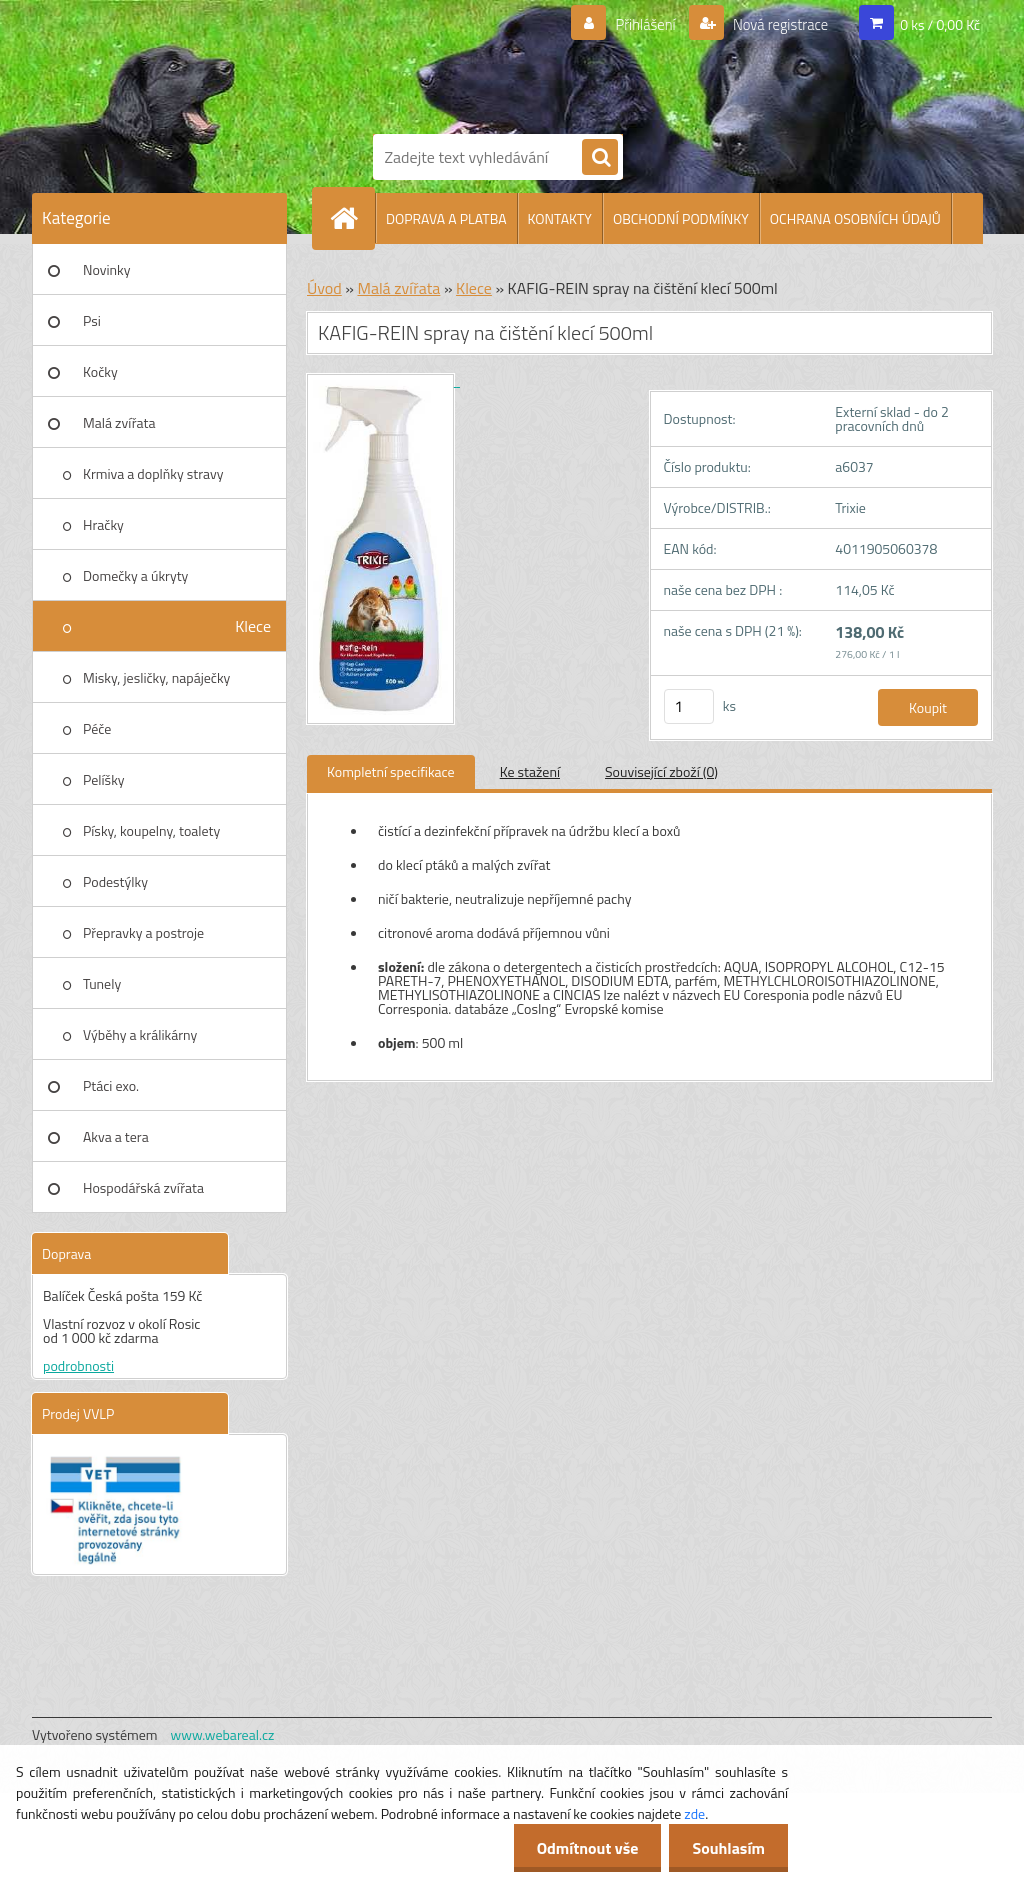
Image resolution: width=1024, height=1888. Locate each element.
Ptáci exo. (111, 1085)
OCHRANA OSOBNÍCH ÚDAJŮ (855, 218)
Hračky (103, 524)
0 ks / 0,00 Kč (940, 24)
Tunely (102, 983)
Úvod (324, 288)
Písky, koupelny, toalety (151, 830)
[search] (600, 158)
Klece (253, 626)
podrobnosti (78, 1365)
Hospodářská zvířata (143, 1187)
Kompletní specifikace (391, 771)
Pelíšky (104, 779)
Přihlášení (633, 25)
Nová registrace (775, 25)
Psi (92, 320)
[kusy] (689, 706)
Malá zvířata (119, 422)
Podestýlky (115, 881)
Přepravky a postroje (143, 932)
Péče (97, 728)
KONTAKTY (560, 218)
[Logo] (532, 63)
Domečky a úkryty (135, 575)
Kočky (100, 371)
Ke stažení (530, 771)
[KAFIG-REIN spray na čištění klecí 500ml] (383, 380)
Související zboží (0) (661, 771)
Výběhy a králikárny (140, 1034)
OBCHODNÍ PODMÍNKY (681, 218)
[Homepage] (352, 218)
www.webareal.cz (223, 1734)
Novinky (106, 269)
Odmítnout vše (582, 1848)
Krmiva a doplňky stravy (153, 473)
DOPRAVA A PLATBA (446, 218)
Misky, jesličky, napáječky (156, 677)
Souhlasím (726, 1848)
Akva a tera (116, 1136)
